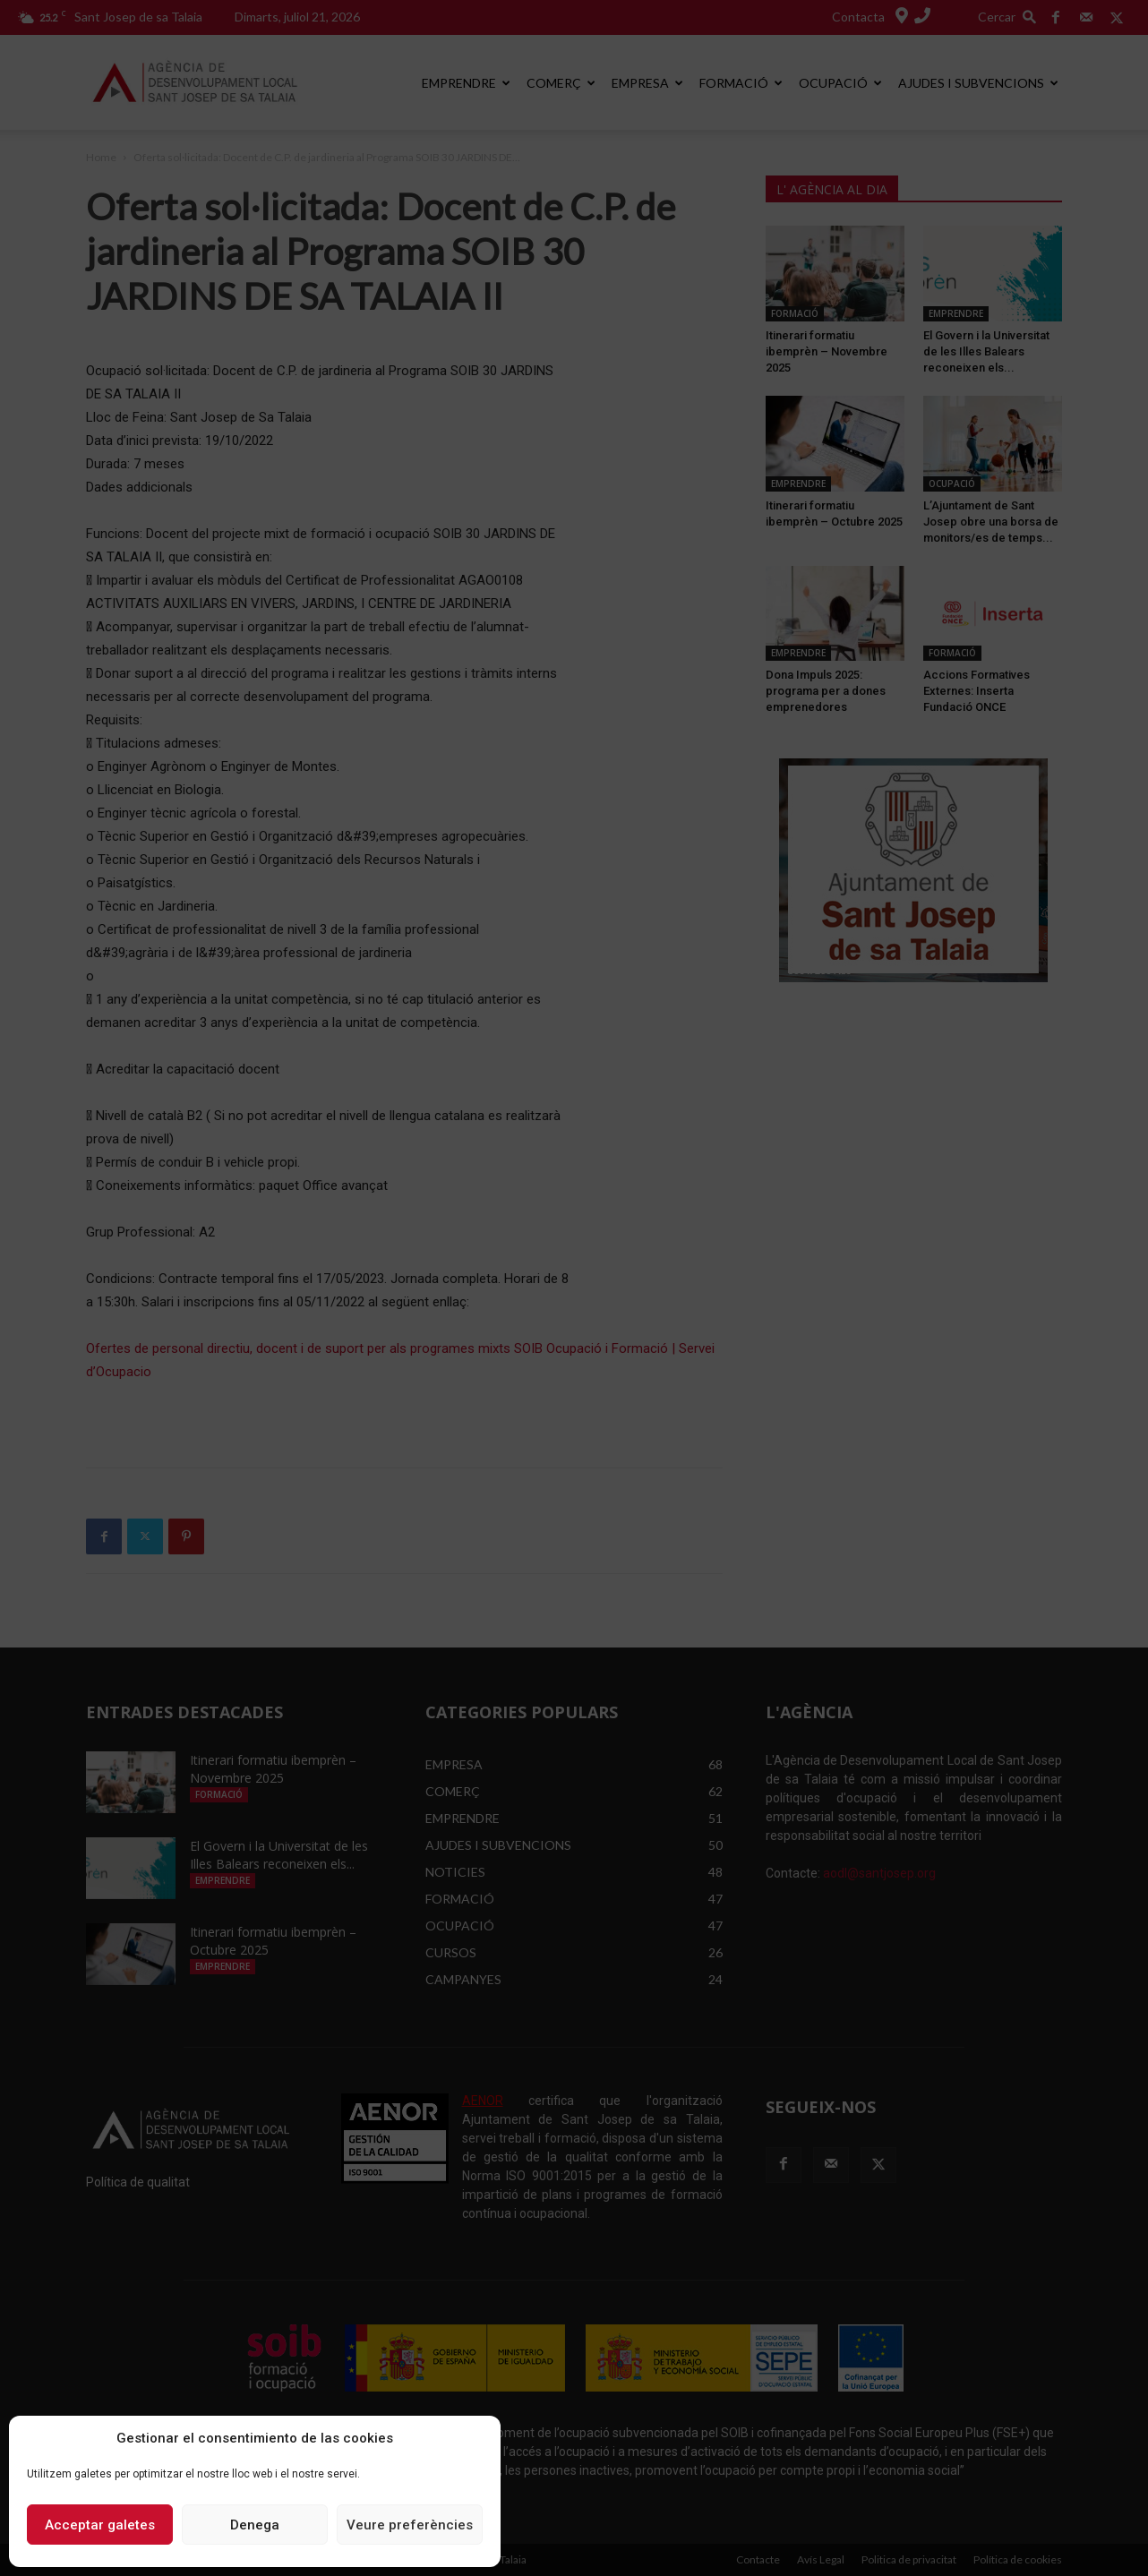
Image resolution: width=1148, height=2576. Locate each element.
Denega (254, 2525)
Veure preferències (410, 2525)
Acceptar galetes (100, 2525)
